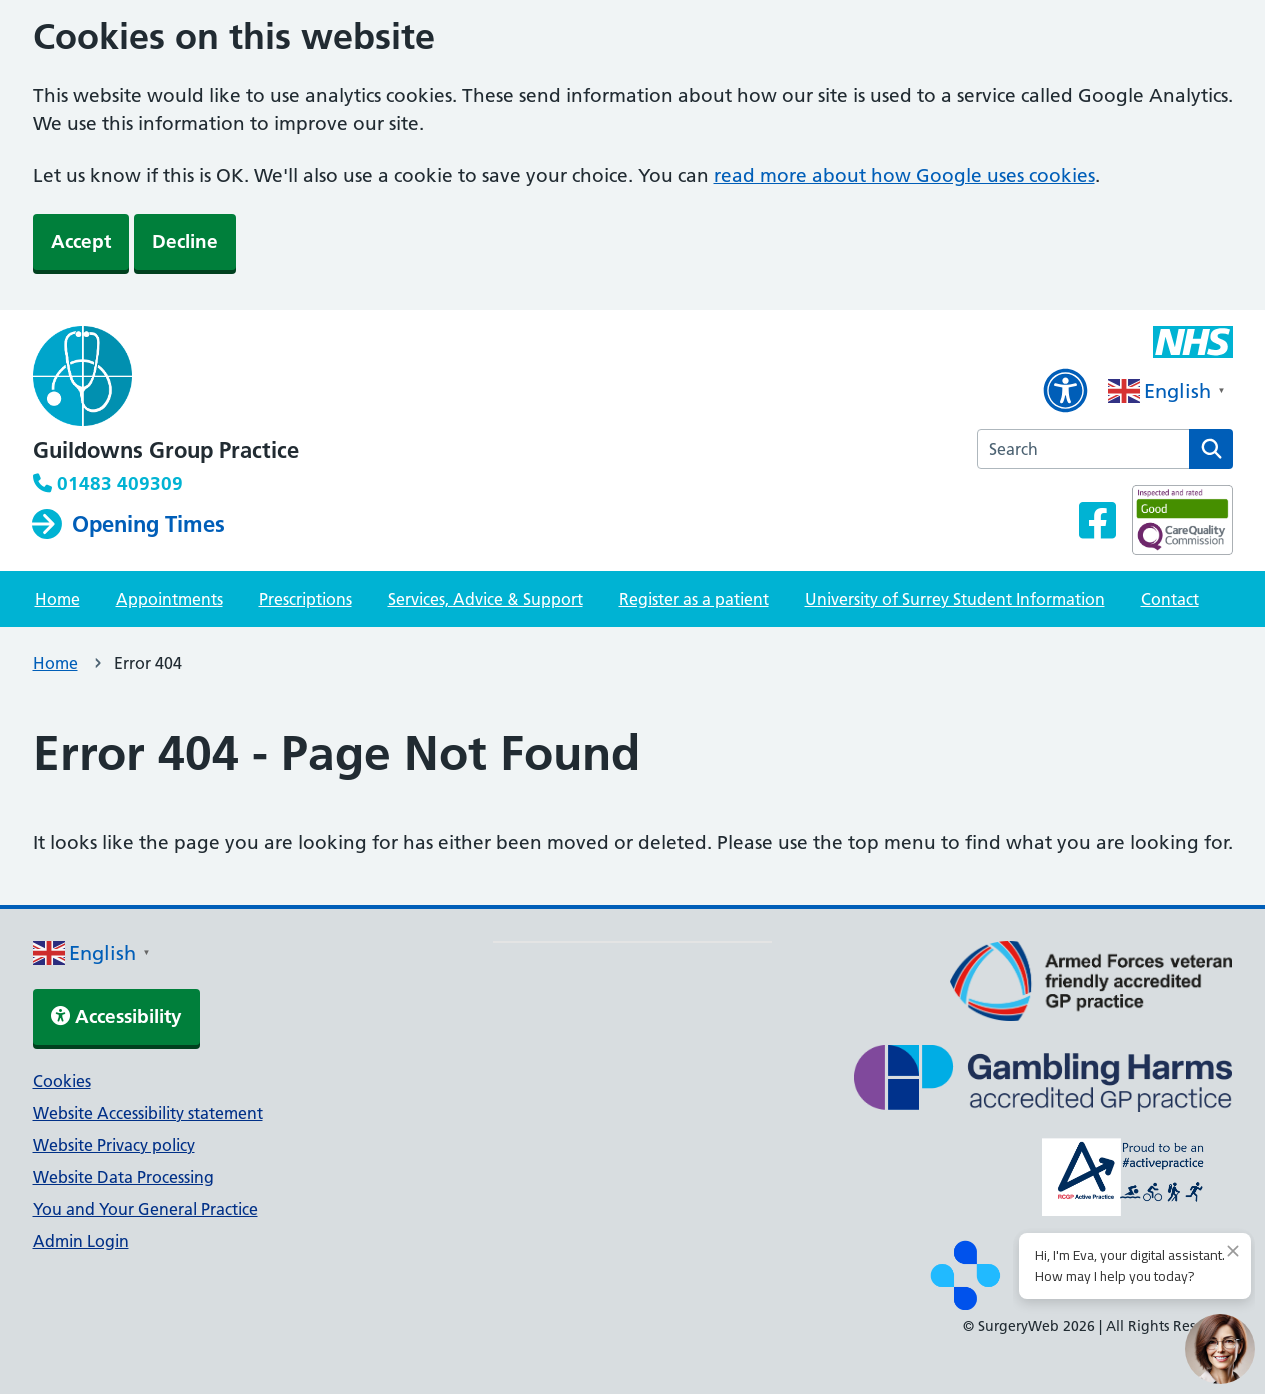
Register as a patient (694, 599)
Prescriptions (305, 599)
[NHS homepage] (166, 378)
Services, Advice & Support (485, 599)
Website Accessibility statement (148, 1113)
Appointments (169, 599)
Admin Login (81, 1241)
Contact (1170, 599)
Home (57, 599)
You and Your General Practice (145, 1209)
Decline (185, 241)
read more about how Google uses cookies (904, 175)
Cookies (62, 1081)
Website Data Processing (123, 1177)
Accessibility (116, 1016)
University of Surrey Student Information (955, 599)
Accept (81, 241)
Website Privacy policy (114, 1145)
